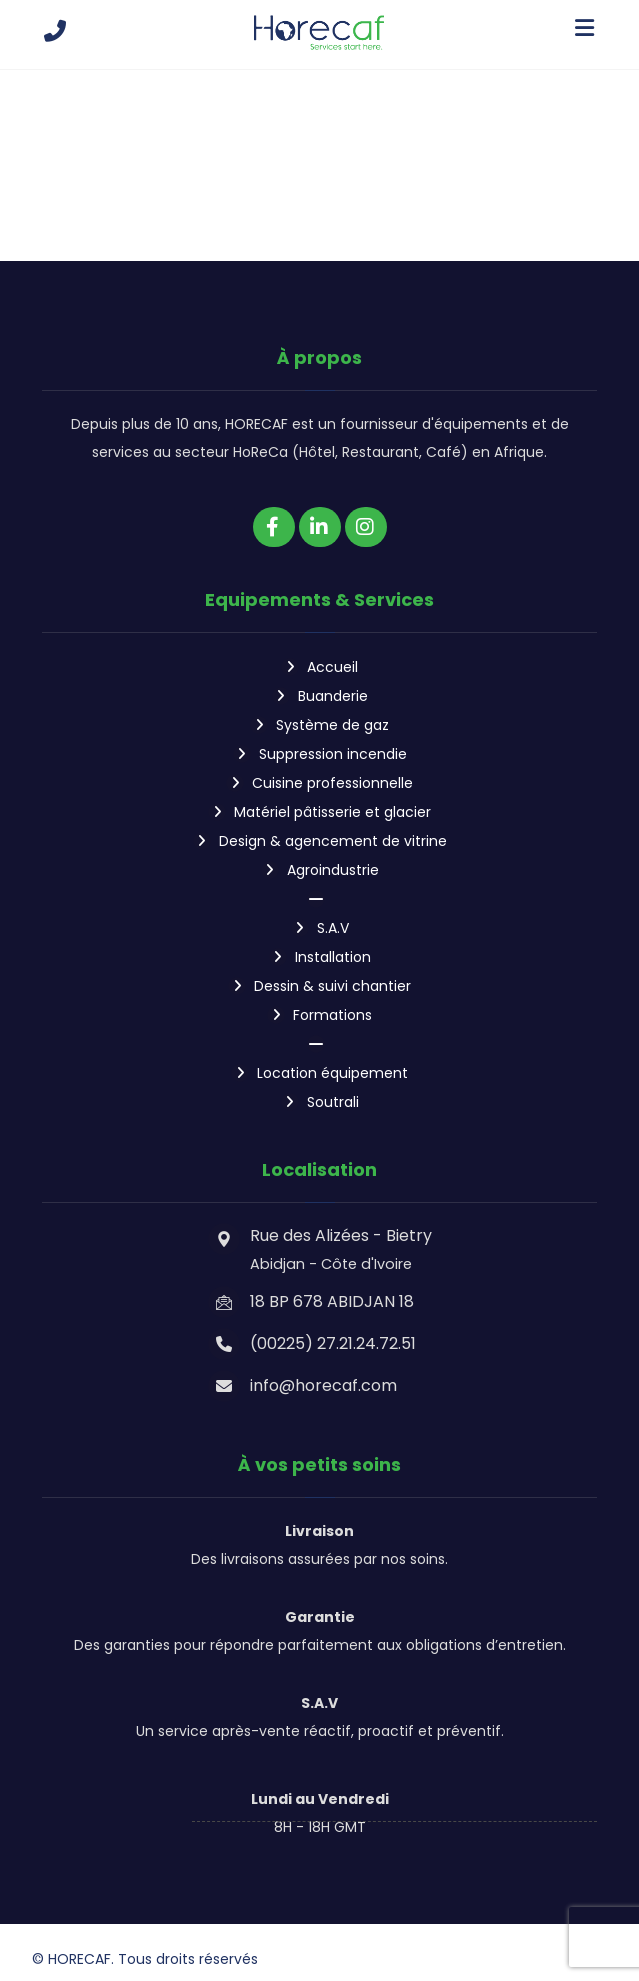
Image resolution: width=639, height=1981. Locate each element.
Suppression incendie (320, 751)
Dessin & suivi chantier (319, 975)
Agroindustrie (320, 863)
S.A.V (320, 919)
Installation (320, 947)
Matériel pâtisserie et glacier (319, 807)
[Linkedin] (320, 527)
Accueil (319, 667)
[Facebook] (274, 527)
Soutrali (320, 1087)
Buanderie (320, 695)
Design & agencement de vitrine (320, 835)
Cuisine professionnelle (319, 779)
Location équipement (319, 1059)
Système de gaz (319, 723)
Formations (319, 1003)
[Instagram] (366, 527)
